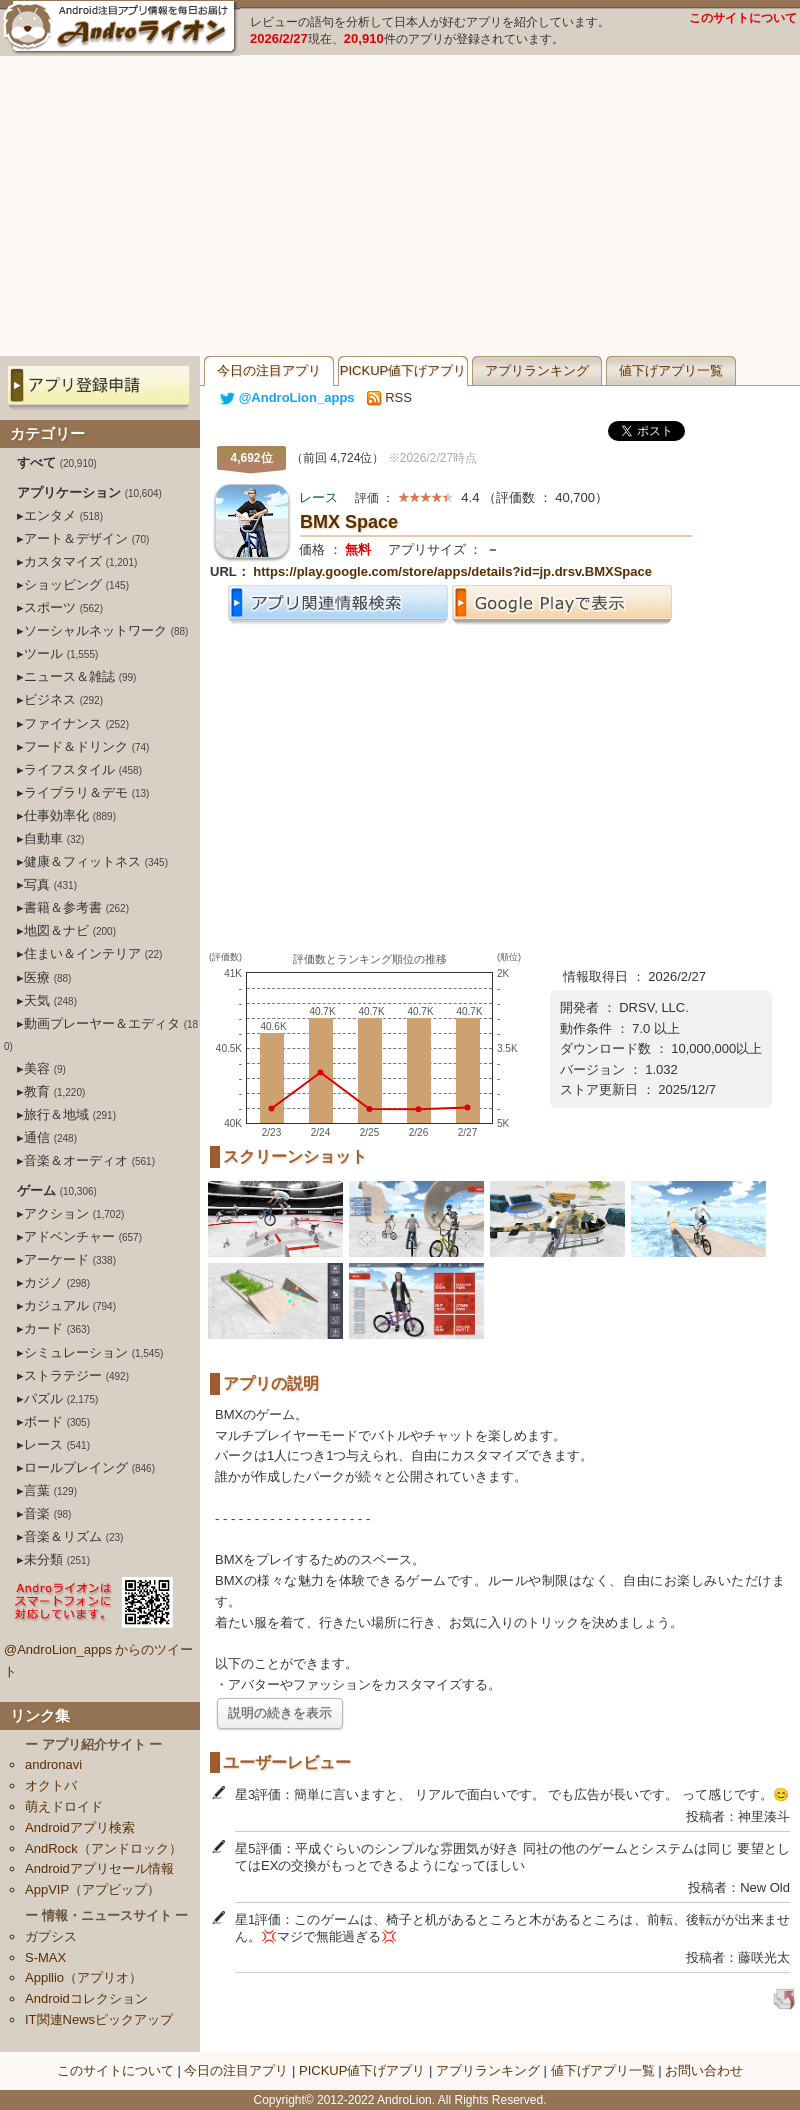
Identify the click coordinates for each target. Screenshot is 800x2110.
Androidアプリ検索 (80, 1827)
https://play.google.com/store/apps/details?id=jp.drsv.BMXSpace (452, 571)
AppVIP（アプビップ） (92, 1889)
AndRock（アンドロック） (103, 1848)
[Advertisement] (400, 206)
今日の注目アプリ (269, 370)
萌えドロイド (64, 1806)
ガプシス (51, 1936)
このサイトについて (743, 18)
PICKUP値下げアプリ (403, 370)
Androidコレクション (86, 1998)
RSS (389, 397)
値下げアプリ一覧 (671, 370)
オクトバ (51, 1785)
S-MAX (45, 1957)
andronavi (53, 1764)
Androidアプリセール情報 (99, 1868)
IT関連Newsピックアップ (99, 2019)
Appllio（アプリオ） (83, 1977)
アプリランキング (537, 370)
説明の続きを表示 (280, 1712)
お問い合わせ (704, 2070)
